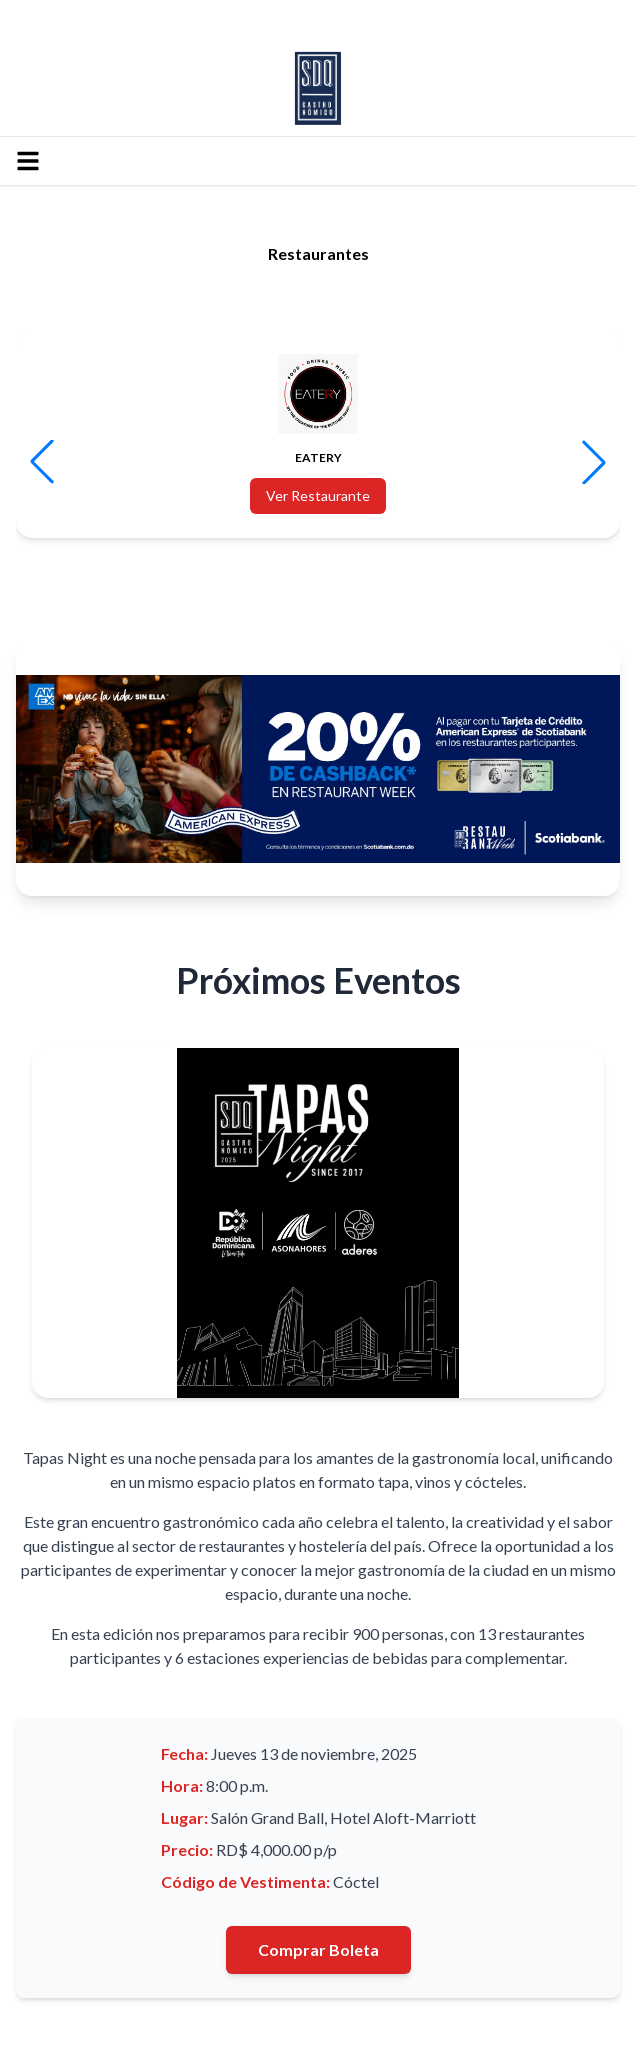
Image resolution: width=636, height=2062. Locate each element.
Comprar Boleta (318, 1949)
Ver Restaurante (318, 495)
